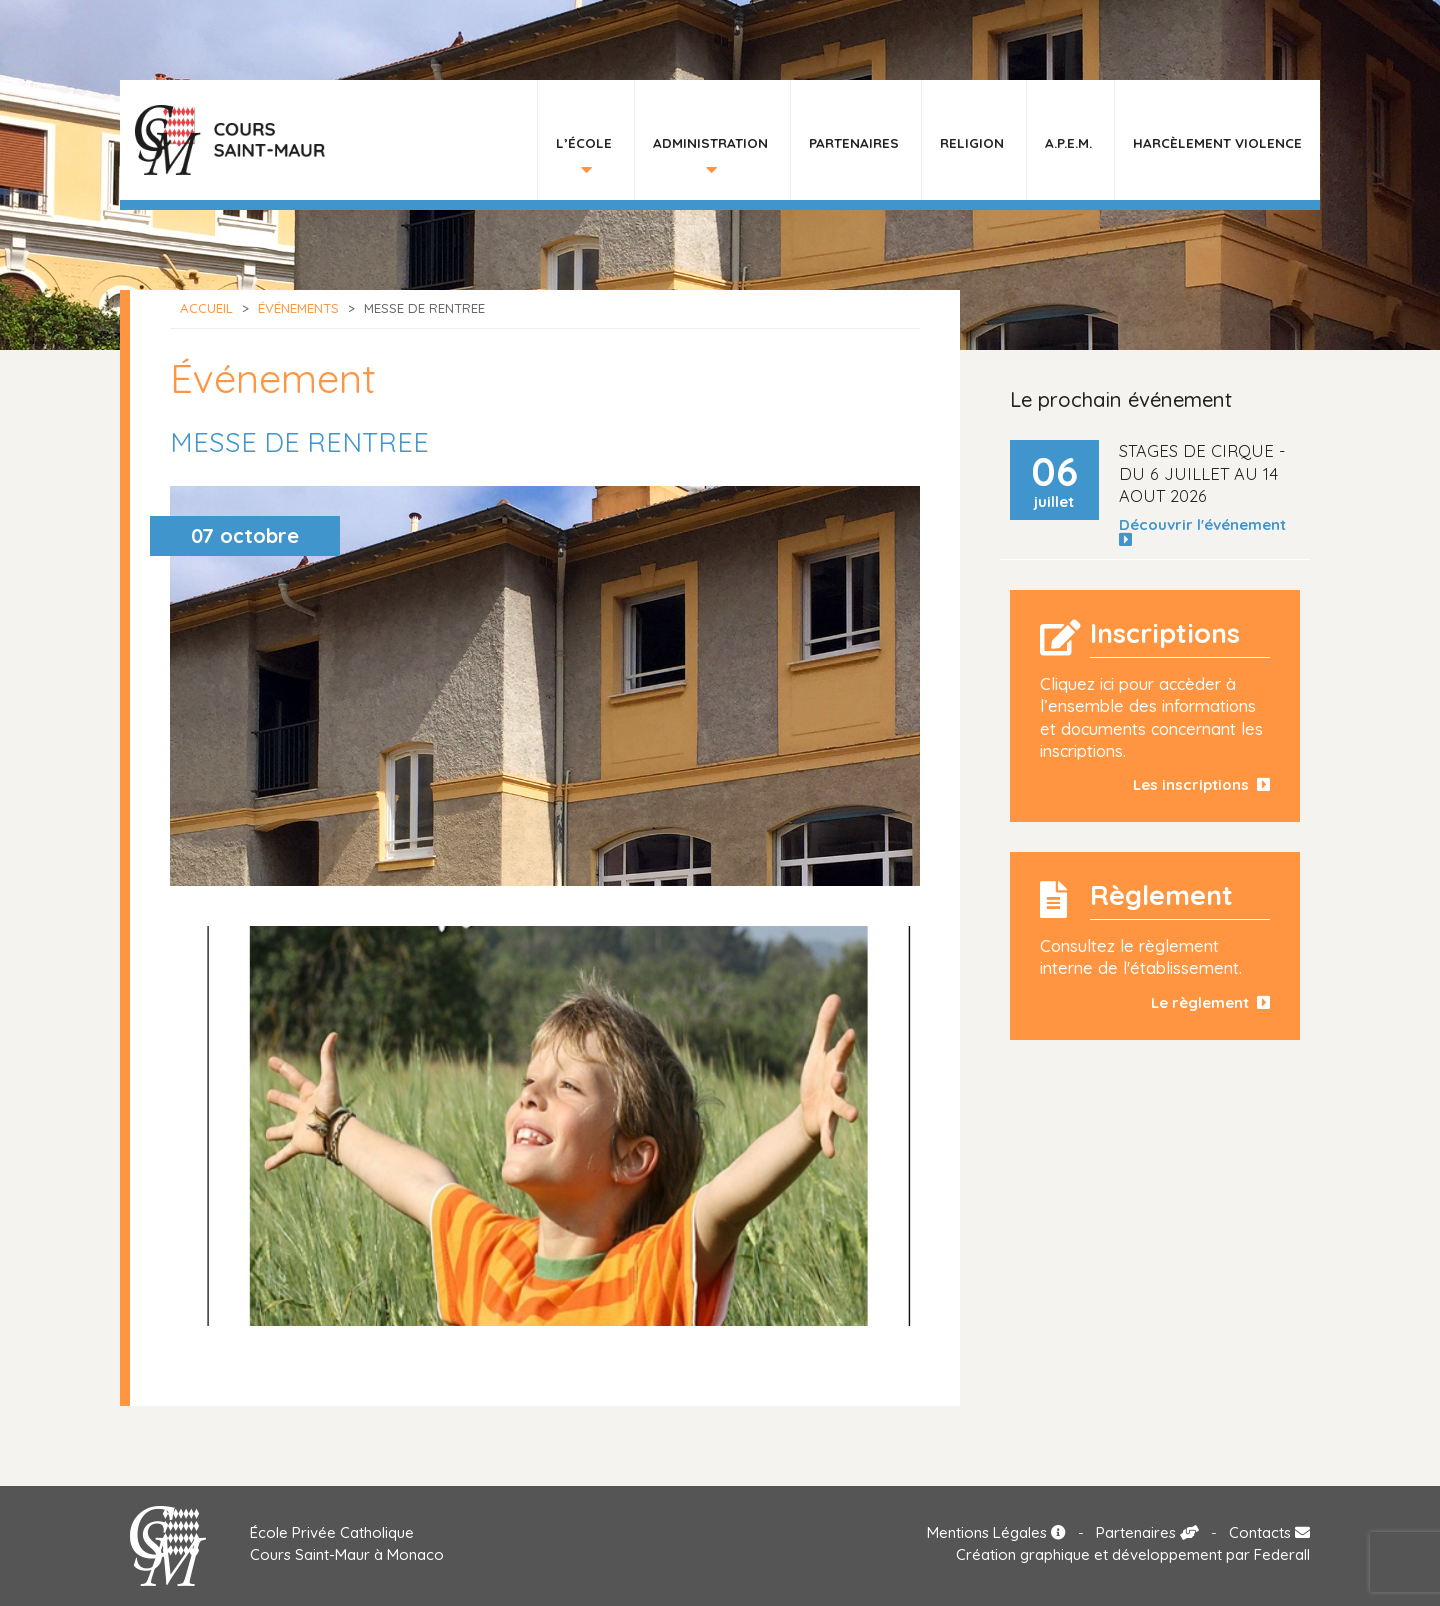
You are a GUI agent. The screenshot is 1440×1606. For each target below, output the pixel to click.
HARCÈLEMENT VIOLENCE (1217, 142)
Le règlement (1210, 1002)
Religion (972, 142)
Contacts (1269, 1532)
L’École (584, 142)
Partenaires (854, 142)
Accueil (206, 308)
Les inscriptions (1201, 784)
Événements (298, 308)
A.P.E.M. (1068, 142)
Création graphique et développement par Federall (1133, 1554)
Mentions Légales (996, 1532)
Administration (710, 142)
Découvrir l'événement (1206, 532)
